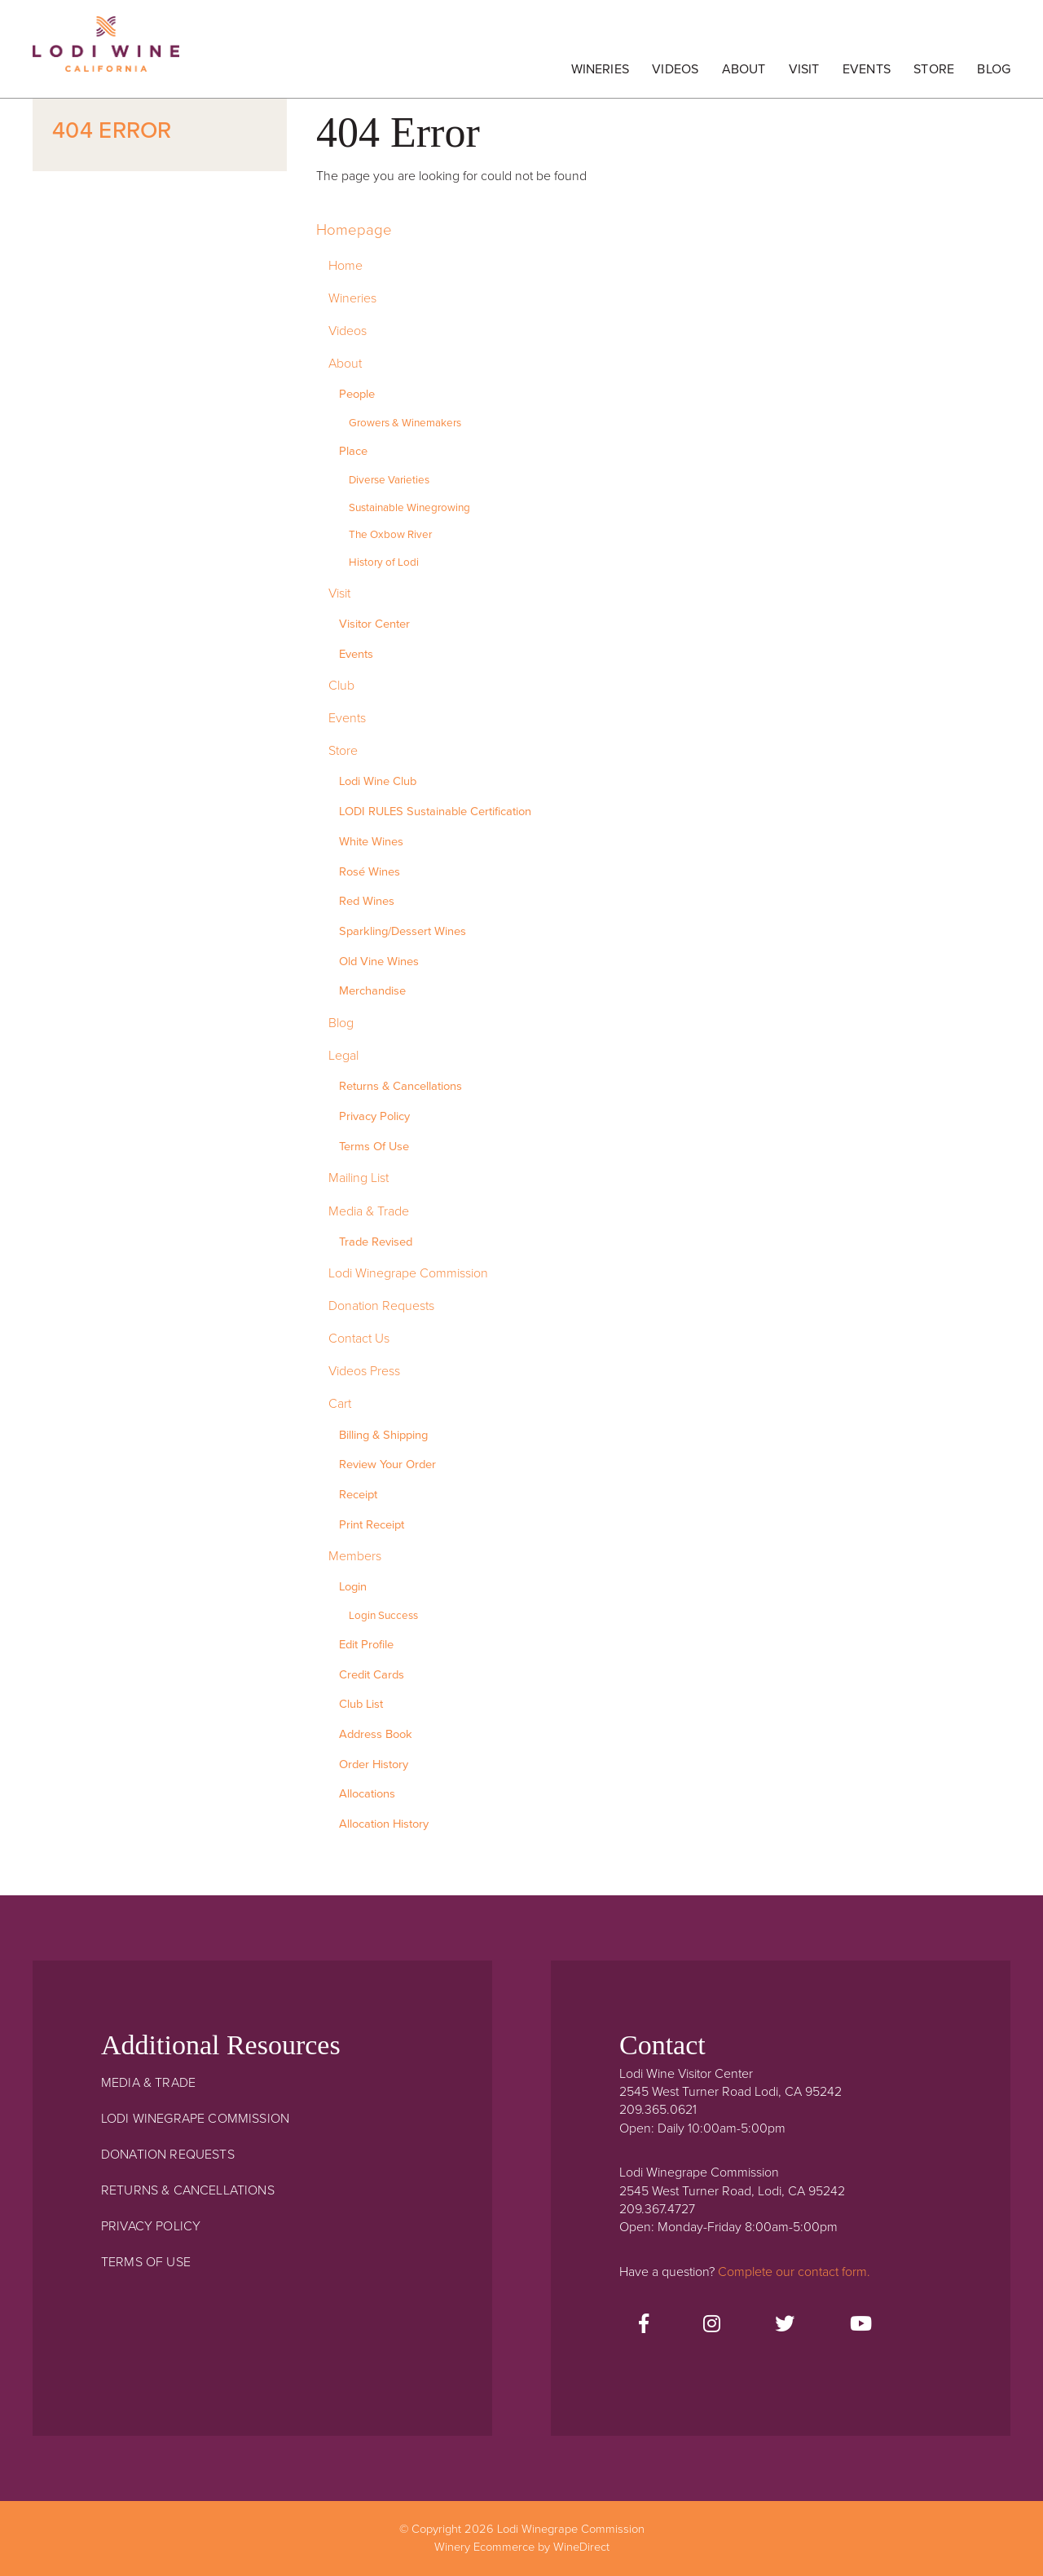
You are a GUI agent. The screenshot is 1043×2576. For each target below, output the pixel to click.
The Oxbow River (390, 534)
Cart (339, 1404)
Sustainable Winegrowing (409, 507)
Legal (343, 1056)
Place (353, 451)
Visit (804, 69)
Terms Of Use (374, 1146)
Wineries (600, 69)
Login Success (383, 1615)
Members (354, 1556)
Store (933, 69)
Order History (373, 1764)
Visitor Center (374, 624)
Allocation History (384, 1824)
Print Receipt (371, 1525)
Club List (361, 1704)
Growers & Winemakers (405, 423)
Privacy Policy (374, 1116)
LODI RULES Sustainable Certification (435, 811)
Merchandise (372, 991)
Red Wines (366, 901)
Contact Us (358, 1338)
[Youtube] (860, 2325)
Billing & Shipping (383, 1435)
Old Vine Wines (379, 961)
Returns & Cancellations (400, 1086)
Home (345, 266)
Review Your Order (387, 1464)
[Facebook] (643, 2325)
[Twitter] (784, 2325)
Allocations (367, 1794)
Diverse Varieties (389, 480)
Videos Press (364, 1371)
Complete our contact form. (794, 2272)
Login (353, 1587)
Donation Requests (381, 1306)
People (357, 394)
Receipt (358, 1495)
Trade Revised (375, 1242)
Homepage (354, 230)
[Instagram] (712, 2325)
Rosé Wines (369, 872)
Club (341, 685)
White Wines (371, 842)
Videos (675, 69)
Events (867, 69)
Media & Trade (368, 1211)
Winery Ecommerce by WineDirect (522, 2547)
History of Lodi (384, 562)
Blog (993, 69)
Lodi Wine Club (377, 781)
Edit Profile (366, 1645)
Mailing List (358, 1178)
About (744, 69)
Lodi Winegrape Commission (106, 53)
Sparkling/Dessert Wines (402, 931)
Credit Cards (371, 1675)
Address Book (375, 1734)
